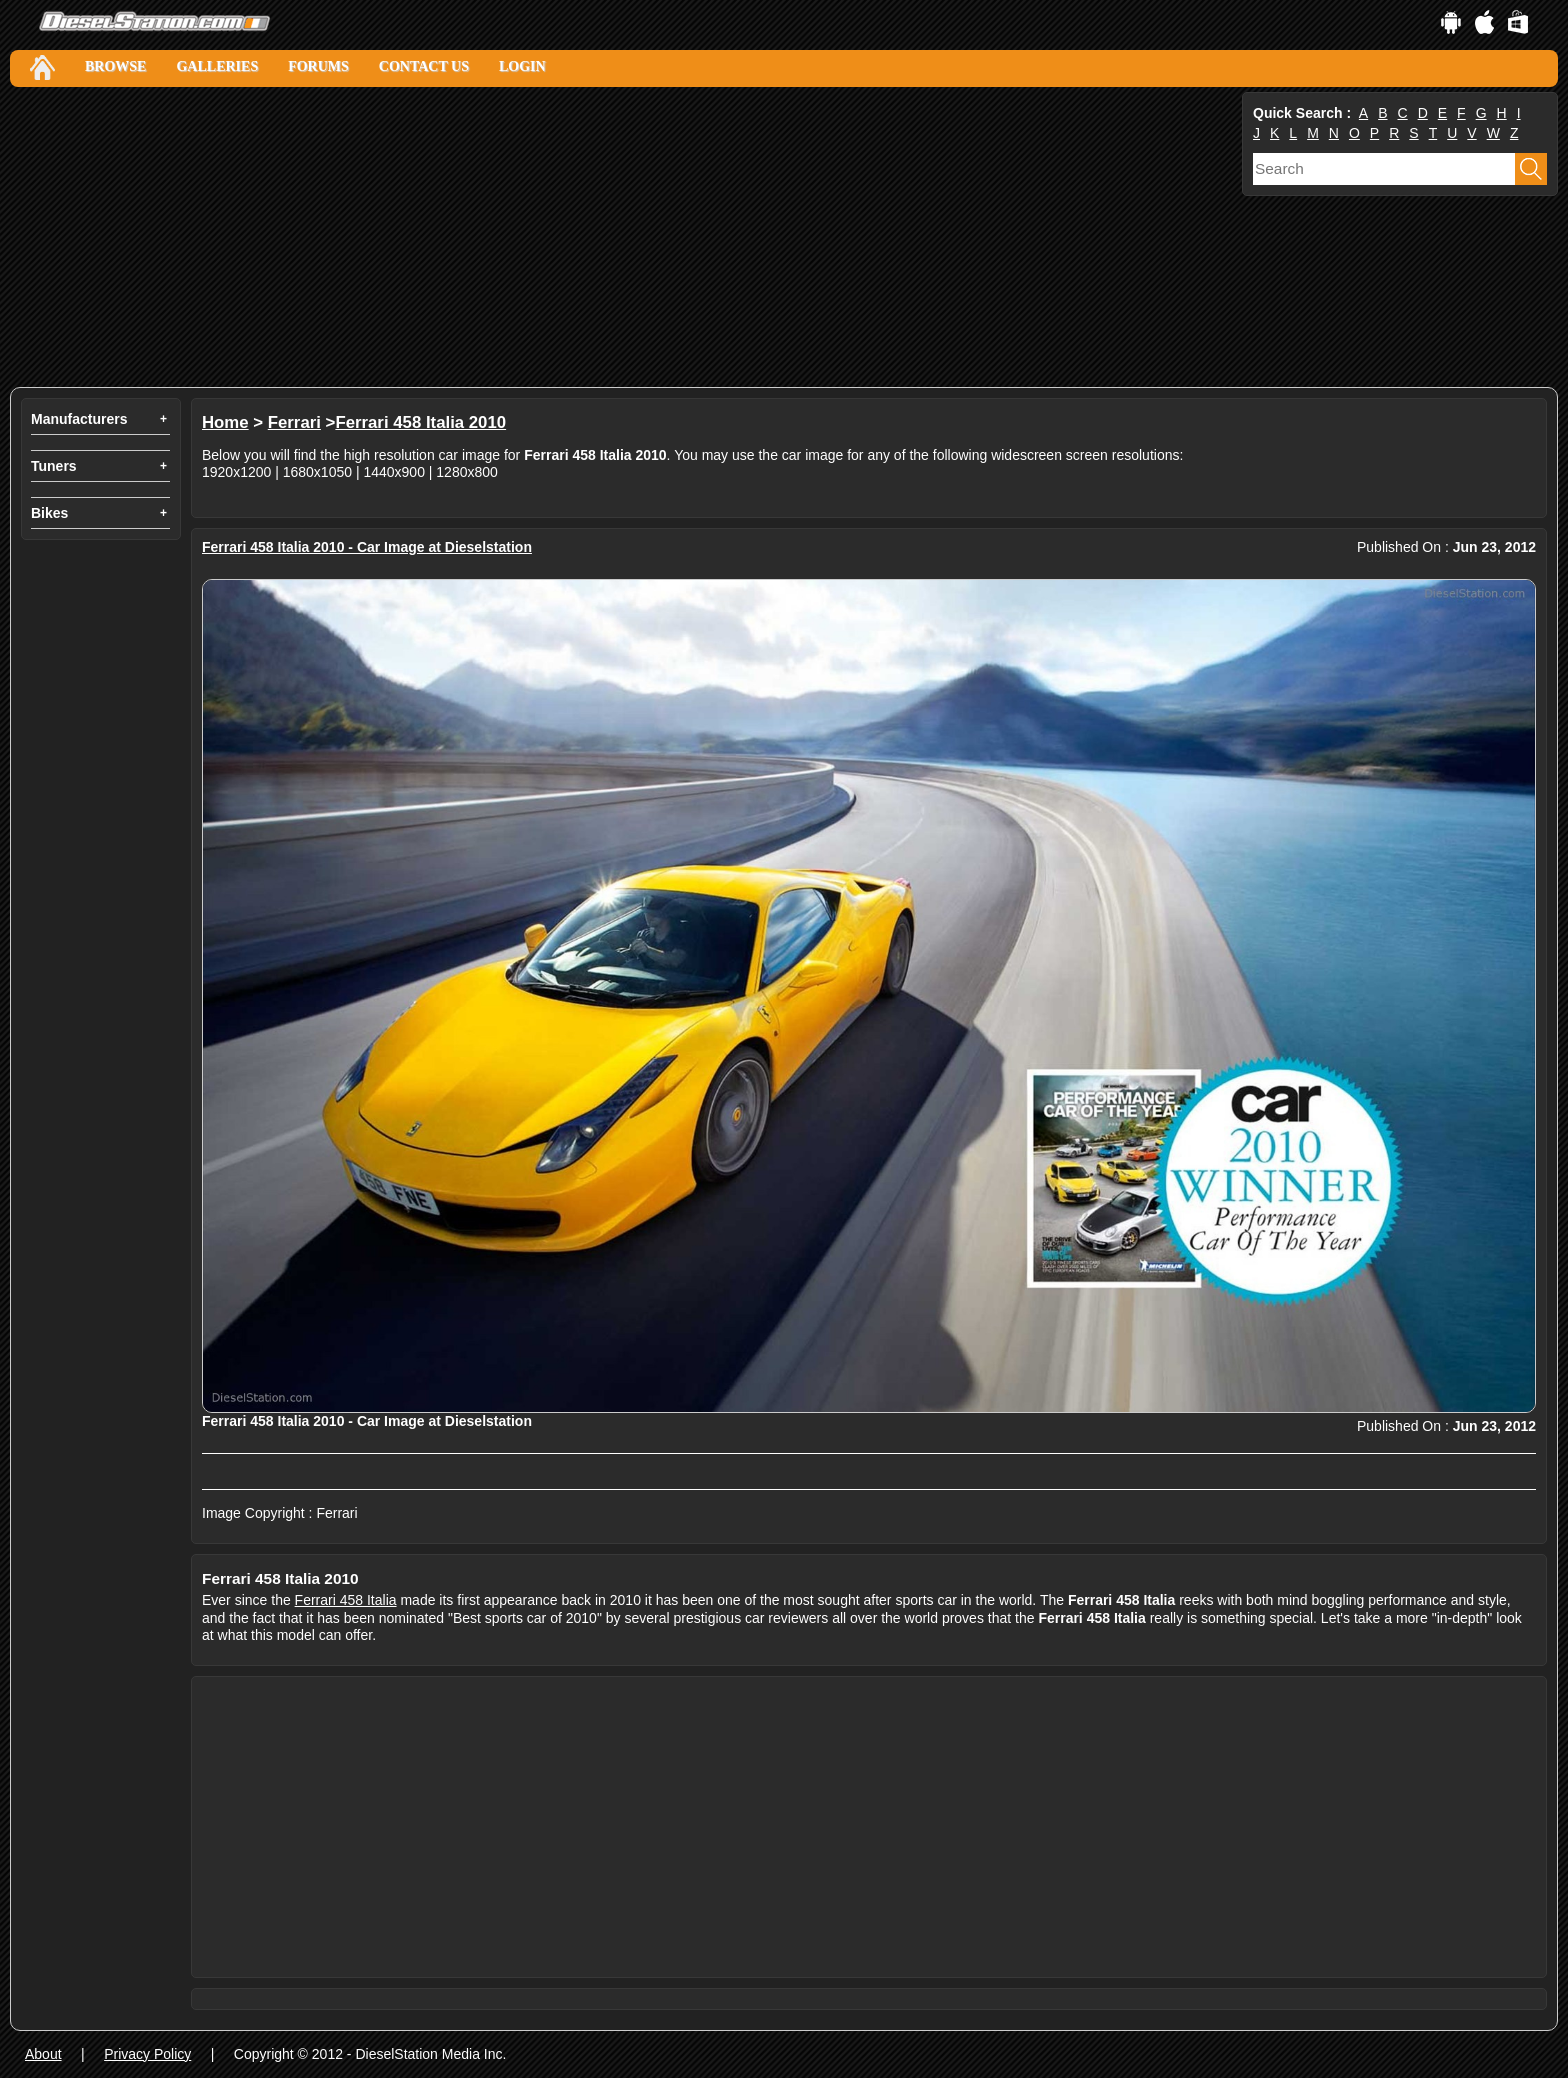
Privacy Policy (147, 2054)
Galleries (217, 66)
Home (225, 422)
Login (522, 66)
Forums (318, 66)
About (43, 2054)
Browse (115, 66)
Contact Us (424, 66)
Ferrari (294, 422)
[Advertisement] (610, 237)
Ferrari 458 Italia (346, 1600)
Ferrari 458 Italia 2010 (420, 422)
